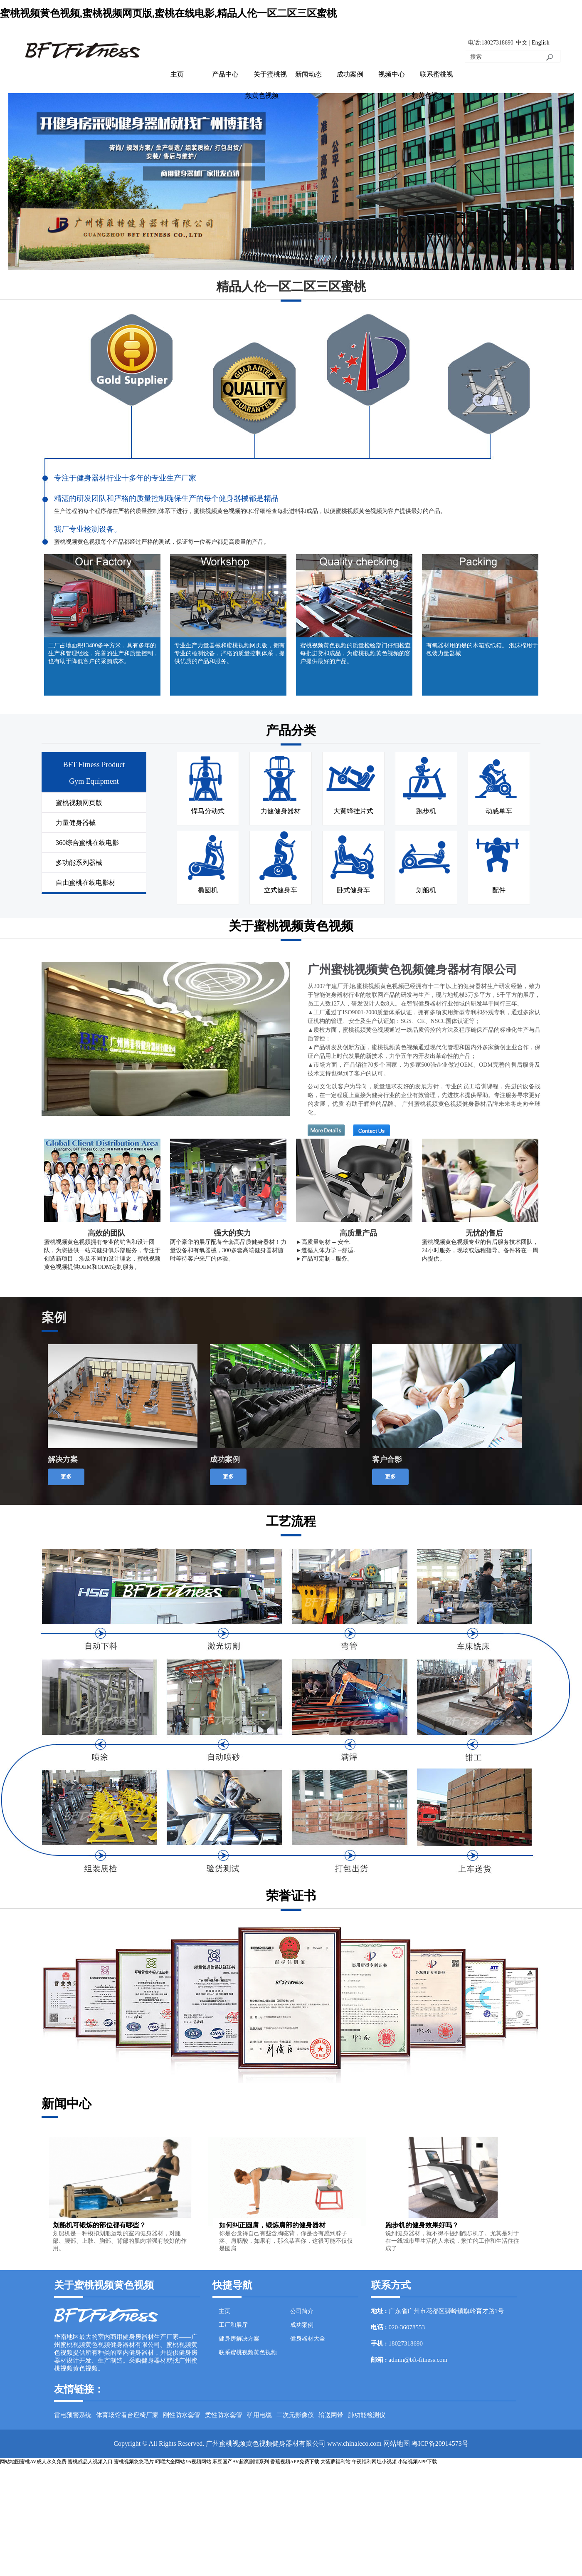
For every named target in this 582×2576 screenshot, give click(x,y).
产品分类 (291, 730)
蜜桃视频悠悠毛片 (134, 2462)
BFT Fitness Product (94, 764)
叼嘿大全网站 (170, 2462)
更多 (66, 1477)
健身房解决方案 (239, 2339)
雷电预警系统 (72, 2415)
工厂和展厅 (233, 2325)
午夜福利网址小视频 (374, 2462)
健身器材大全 (307, 2339)
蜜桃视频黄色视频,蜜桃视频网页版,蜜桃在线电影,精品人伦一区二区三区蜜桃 (168, 13)
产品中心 (225, 74)
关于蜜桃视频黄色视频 (291, 926)
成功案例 (350, 74)
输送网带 (330, 2415)
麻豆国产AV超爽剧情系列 (240, 2462)
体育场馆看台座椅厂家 (127, 2415)
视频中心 (391, 74)
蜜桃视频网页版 (79, 802)
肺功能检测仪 (366, 2415)
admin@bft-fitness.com (418, 2359)
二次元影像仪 (295, 2415)
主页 (177, 74)
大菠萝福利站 (335, 2462)
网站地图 (396, 2443)
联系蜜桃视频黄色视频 (248, 2352)
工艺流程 (291, 1521)
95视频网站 (198, 2462)
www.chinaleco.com (354, 2443)
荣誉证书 (291, 1895)
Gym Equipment (94, 781)
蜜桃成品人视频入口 (90, 2462)
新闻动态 (308, 74)
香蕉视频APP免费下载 (294, 2462)
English (541, 43)
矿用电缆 (259, 2415)
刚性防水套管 (181, 2415)
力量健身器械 (76, 822)
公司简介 (301, 2311)
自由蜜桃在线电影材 (86, 882)
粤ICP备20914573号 (440, 2443)
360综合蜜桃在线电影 (87, 842)
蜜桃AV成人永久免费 (43, 2462)
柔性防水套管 (223, 2415)
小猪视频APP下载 (417, 2462)
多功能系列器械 (79, 862)
